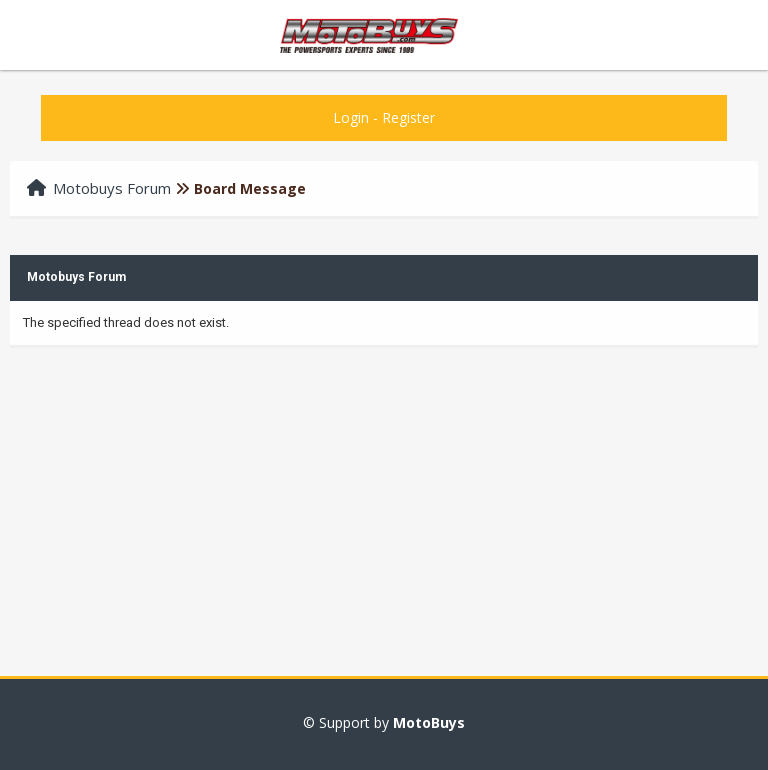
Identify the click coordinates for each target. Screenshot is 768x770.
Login (351, 117)
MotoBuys (429, 722)
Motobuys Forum (112, 188)
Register (408, 117)
